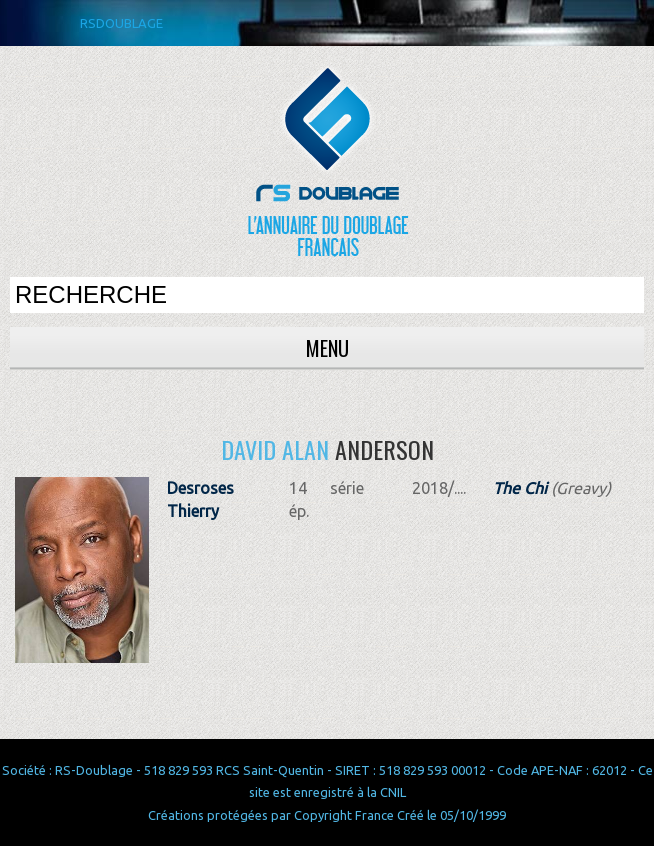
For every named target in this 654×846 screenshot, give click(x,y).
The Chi (520, 488)
